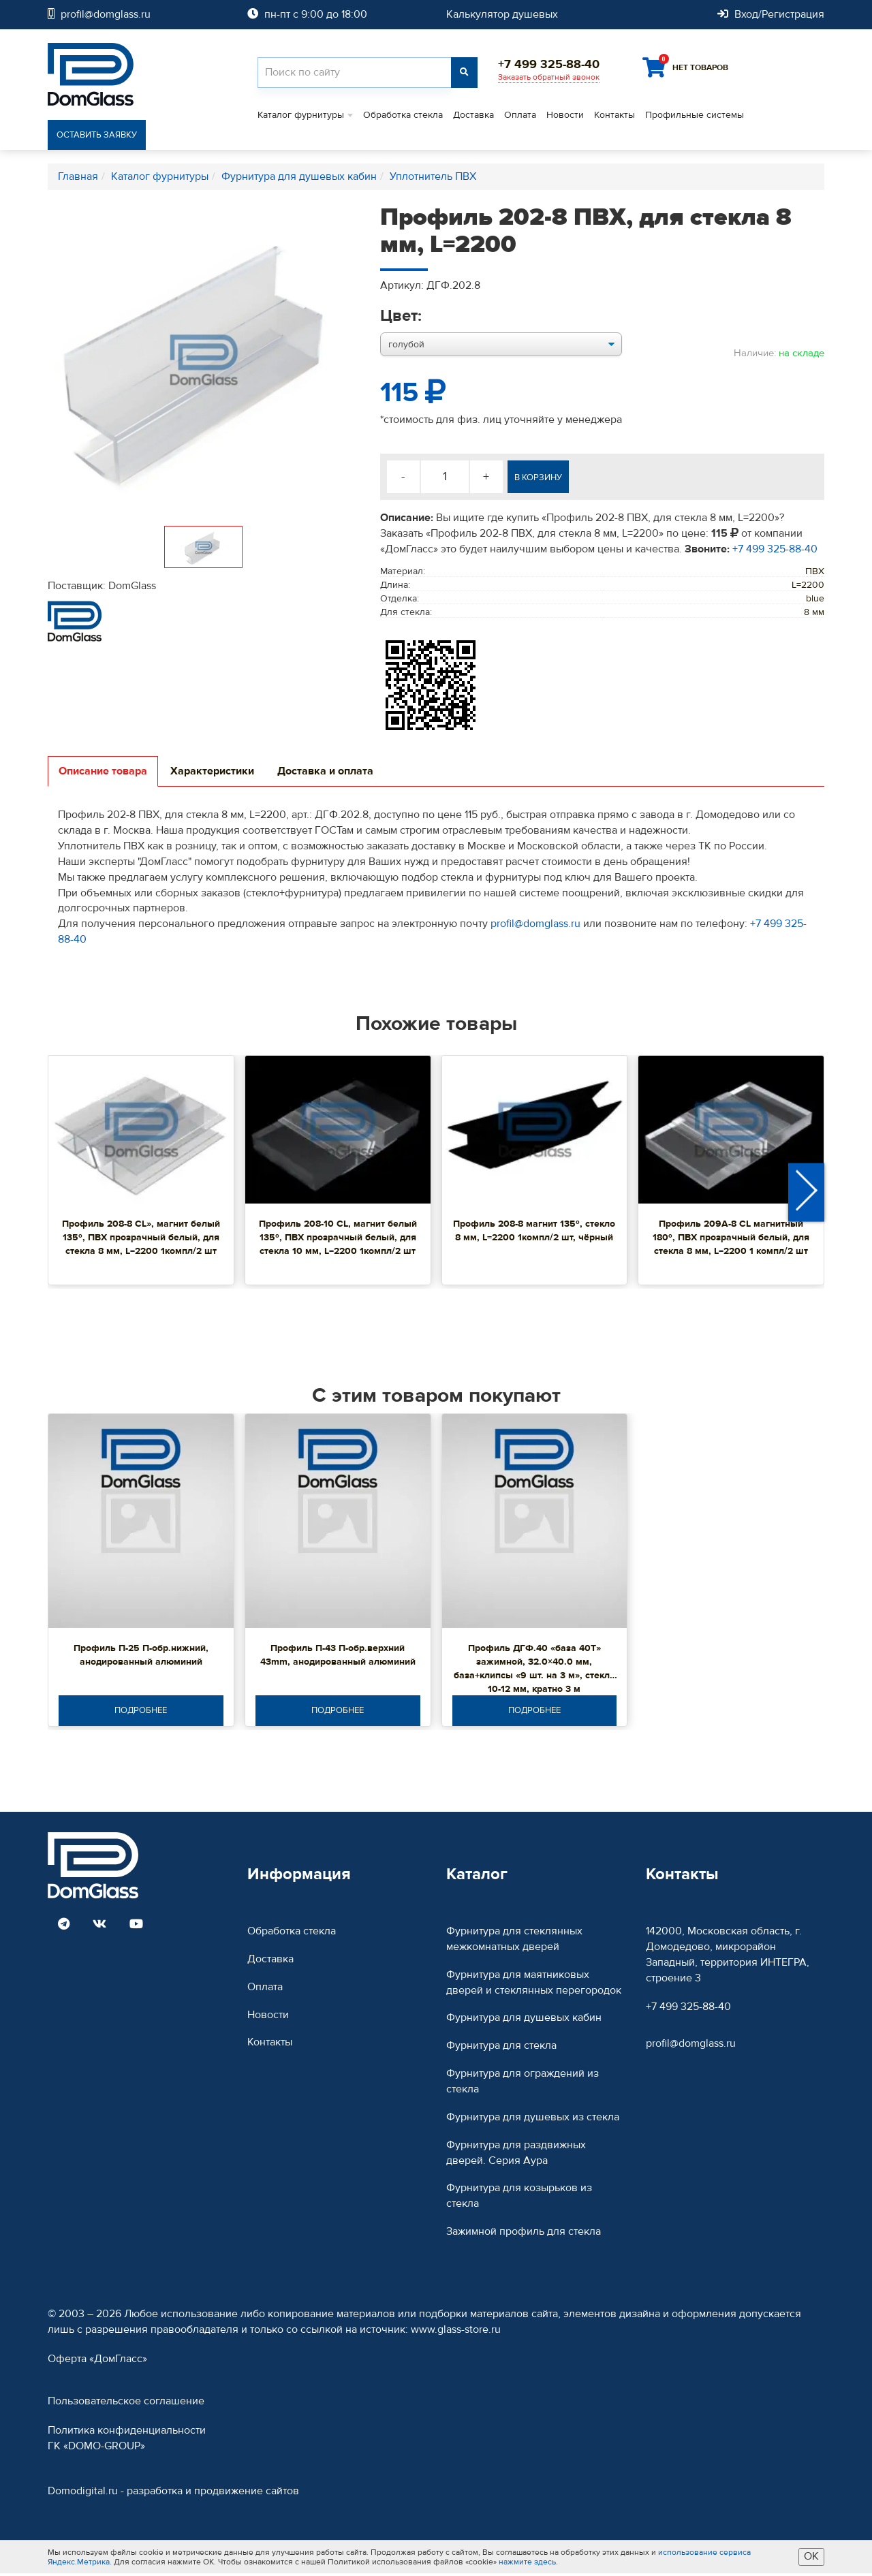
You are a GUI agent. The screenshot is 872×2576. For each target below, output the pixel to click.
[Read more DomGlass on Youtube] (136, 1927)
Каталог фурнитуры (301, 116)
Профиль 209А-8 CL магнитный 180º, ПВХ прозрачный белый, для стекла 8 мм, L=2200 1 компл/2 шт (731, 1239)
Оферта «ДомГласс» (97, 2361)
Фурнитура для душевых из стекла (532, 2119)
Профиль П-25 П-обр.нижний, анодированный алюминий (141, 1656)
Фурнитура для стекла (501, 2048)
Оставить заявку (100, 135)
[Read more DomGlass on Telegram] (63, 1927)
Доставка (473, 116)
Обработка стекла (403, 116)
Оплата (520, 116)
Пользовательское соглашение (126, 2403)
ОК (811, 2559)
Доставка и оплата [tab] (325, 772)
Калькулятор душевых (502, 14)
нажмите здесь (527, 2563)
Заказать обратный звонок (549, 77)
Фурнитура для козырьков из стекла (519, 2198)
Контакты (614, 116)
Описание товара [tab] (103, 772)
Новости (565, 116)
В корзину (546, 479)
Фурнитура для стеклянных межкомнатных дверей (514, 1940)
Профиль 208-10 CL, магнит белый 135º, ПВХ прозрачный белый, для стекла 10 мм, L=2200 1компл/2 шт (338, 1239)
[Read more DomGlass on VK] (99, 1927)
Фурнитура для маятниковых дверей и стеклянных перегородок (533, 1984)
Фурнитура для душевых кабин (524, 2020)
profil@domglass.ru (535, 925)
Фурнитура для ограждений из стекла (522, 2083)
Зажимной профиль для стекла (523, 2233)
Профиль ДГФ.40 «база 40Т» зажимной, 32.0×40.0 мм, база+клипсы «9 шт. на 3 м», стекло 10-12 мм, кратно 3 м (534, 1670)
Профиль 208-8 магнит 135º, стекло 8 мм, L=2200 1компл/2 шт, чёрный (534, 1232)
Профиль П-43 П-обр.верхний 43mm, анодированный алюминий (338, 1656)
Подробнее (140, 1712)
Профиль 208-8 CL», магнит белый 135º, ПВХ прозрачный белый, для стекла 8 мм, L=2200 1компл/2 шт (141, 1239)
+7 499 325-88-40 (775, 549)
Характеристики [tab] (212, 772)
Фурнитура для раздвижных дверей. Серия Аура (516, 2154)
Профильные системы (694, 116)
